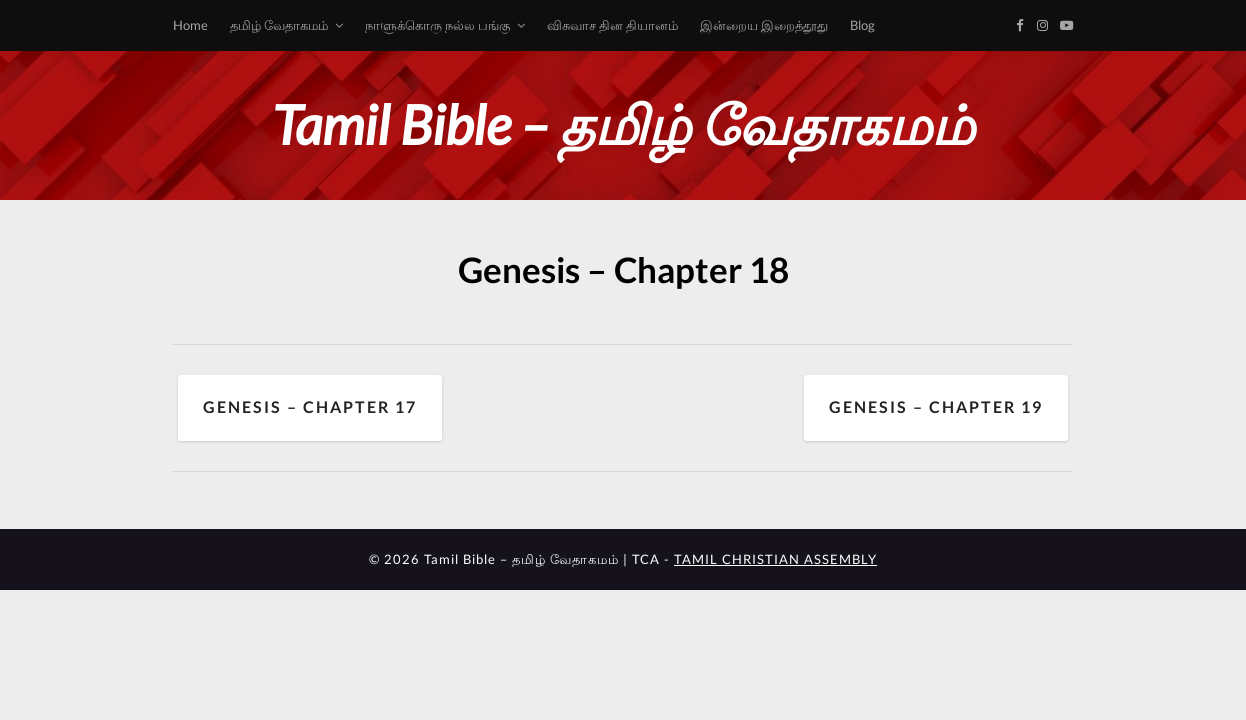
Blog (862, 25)
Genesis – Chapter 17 (310, 407)
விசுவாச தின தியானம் (612, 25)
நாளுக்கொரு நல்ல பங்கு (437, 25)
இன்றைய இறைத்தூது (764, 25)
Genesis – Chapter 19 (936, 407)
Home (190, 25)
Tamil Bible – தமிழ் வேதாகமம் (623, 124)
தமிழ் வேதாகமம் (279, 25)
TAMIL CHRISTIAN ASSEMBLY (775, 560)
